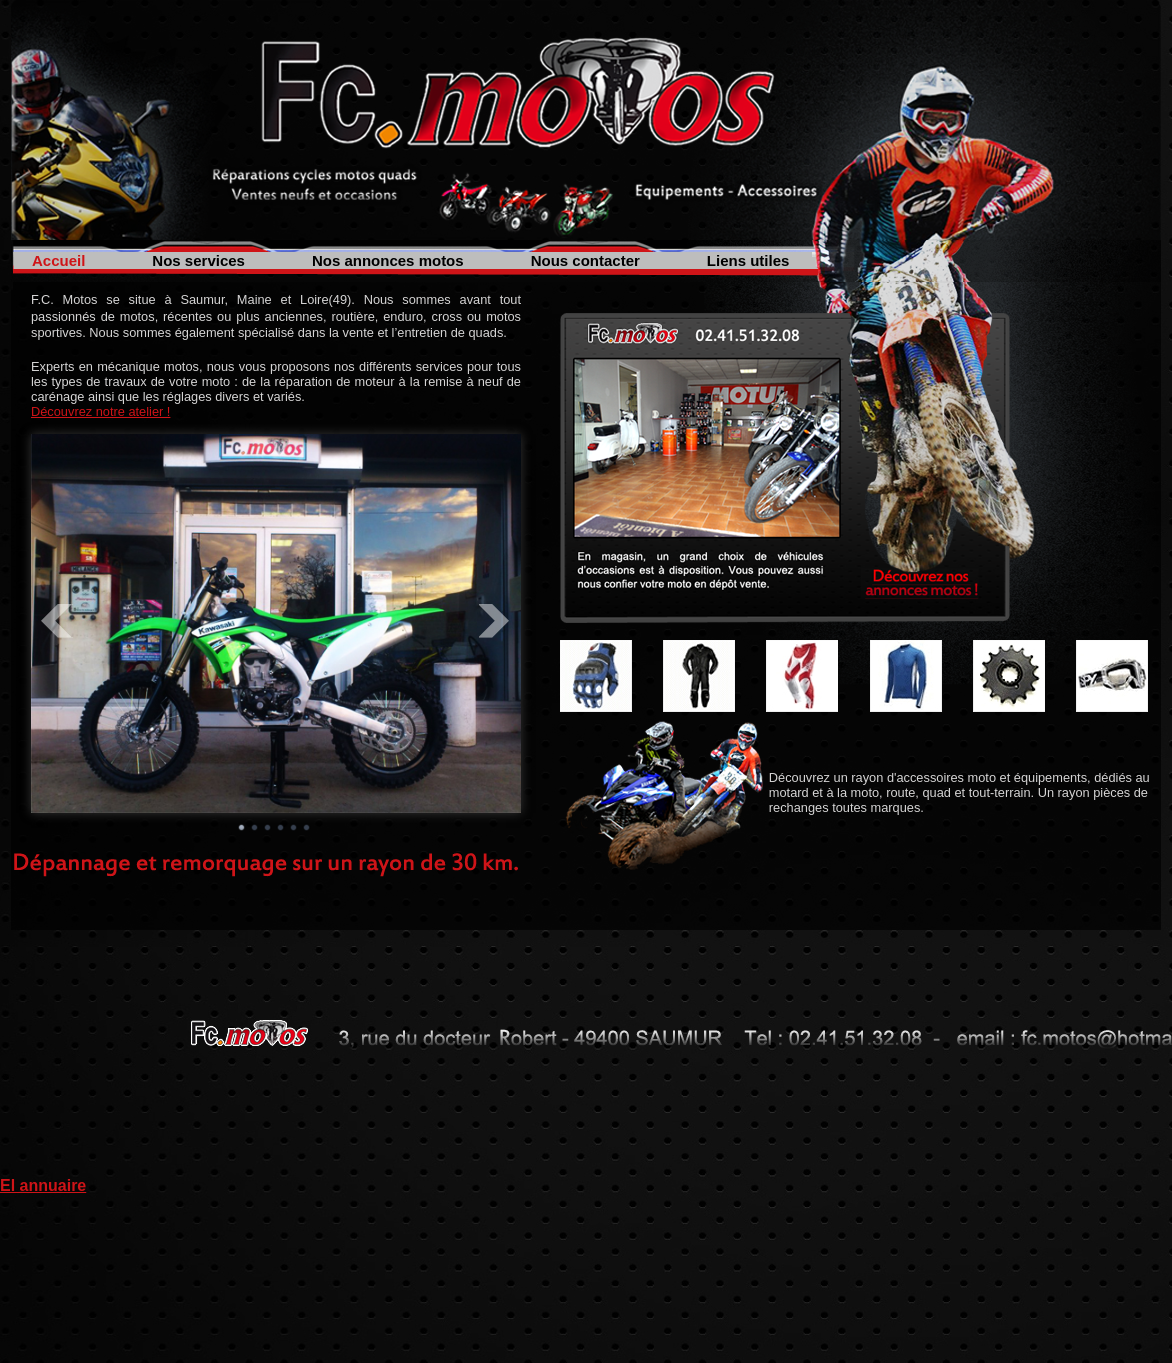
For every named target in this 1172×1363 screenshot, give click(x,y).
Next (495, 621)
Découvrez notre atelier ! (100, 411)
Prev (57, 621)
